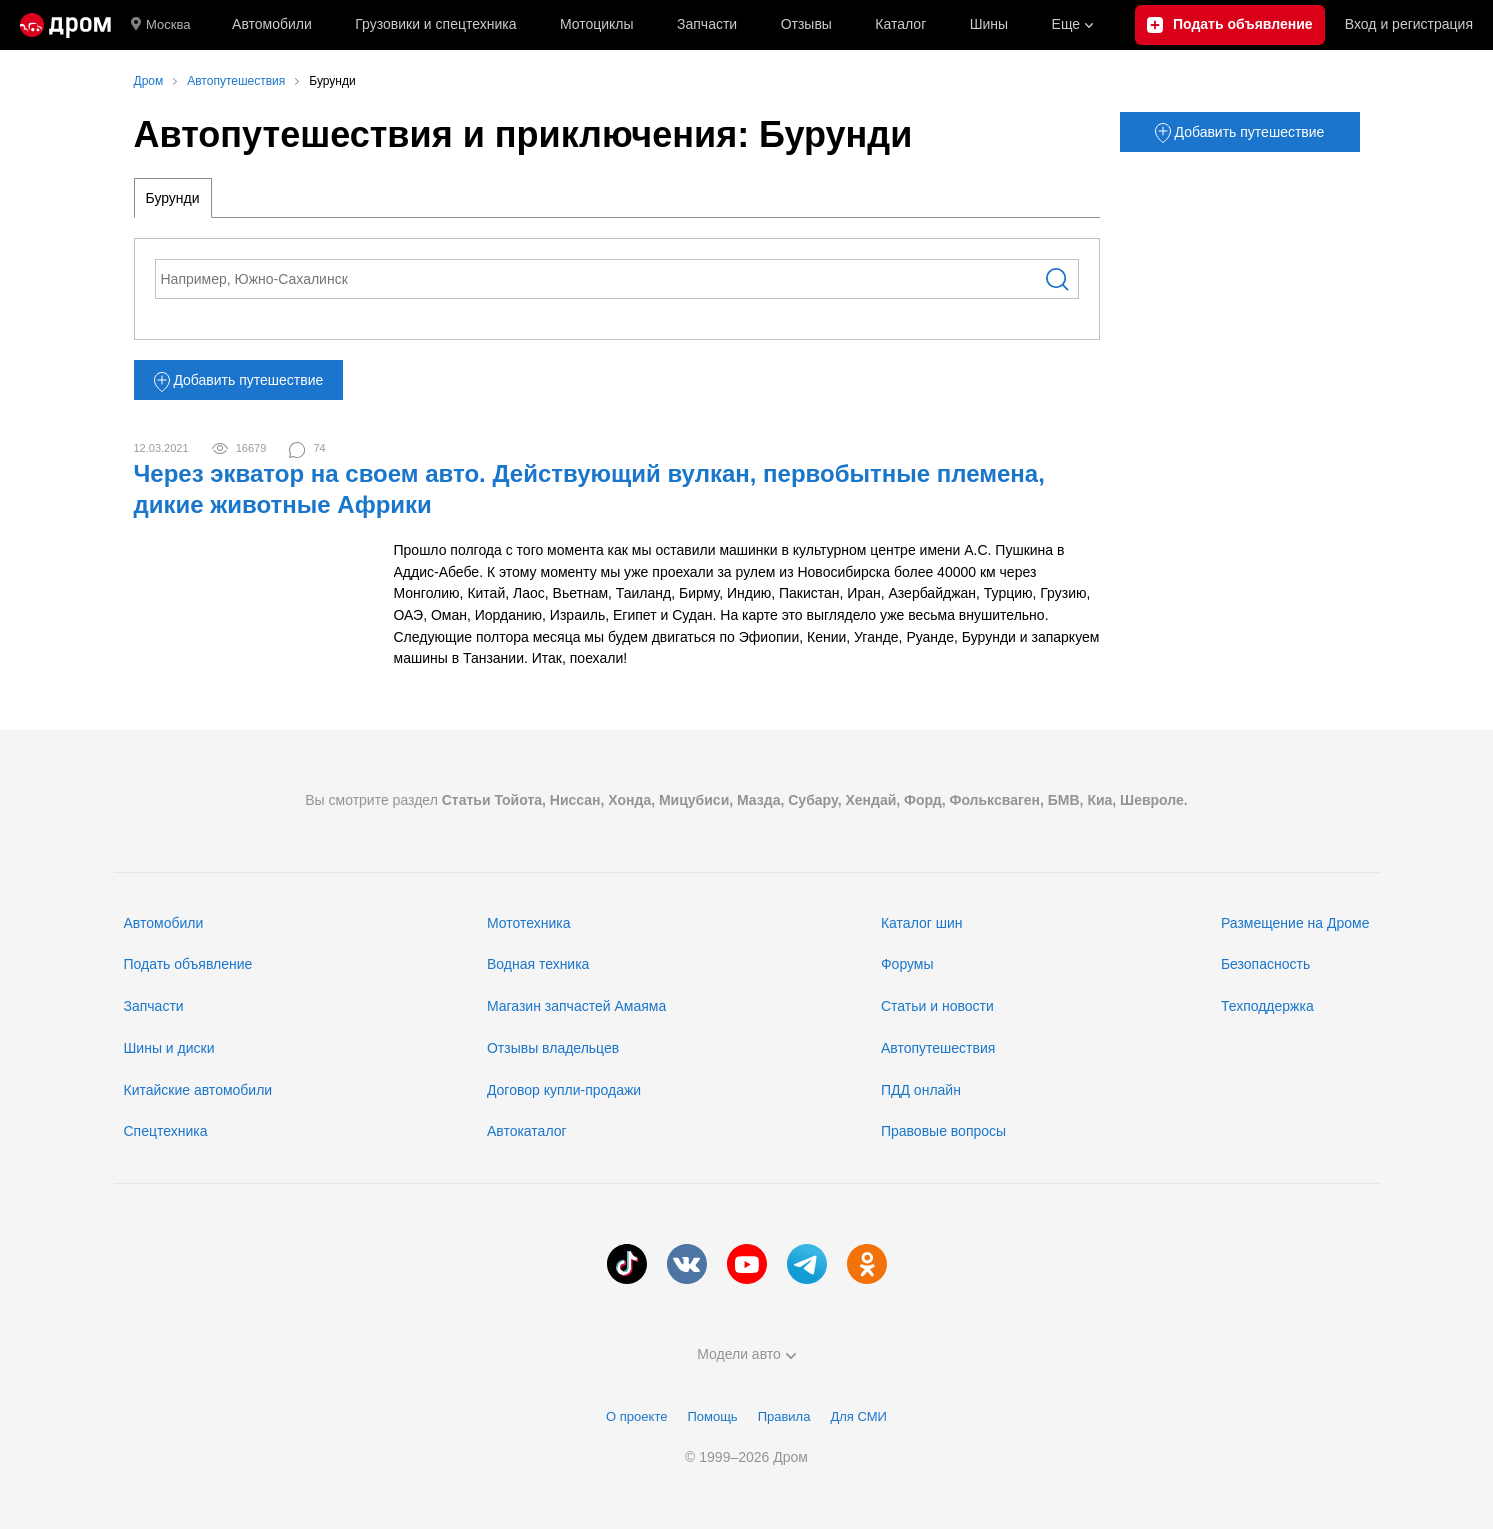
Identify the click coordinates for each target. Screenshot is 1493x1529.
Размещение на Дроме (1295, 923)
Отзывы (806, 24)
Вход (1409, 25)
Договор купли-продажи (564, 1090)
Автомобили (272, 24)
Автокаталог (527, 1131)
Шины (989, 24)
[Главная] (65, 25)
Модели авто (746, 1354)
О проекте (636, 1416)
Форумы (907, 964)
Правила (784, 1416)
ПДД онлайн (921, 1090)
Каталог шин (922, 923)
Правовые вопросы (943, 1131)
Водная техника (538, 964)
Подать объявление (188, 964)
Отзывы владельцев (553, 1048)
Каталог (900, 24)
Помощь (712, 1416)
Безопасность (1265, 964)
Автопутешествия (938, 1048)
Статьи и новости (937, 1006)
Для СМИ (858, 1416)
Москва (160, 25)
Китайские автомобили (198, 1090)
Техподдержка (1267, 1006)
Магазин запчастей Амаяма (576, 1006)
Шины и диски (169, 1048)
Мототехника (529, 923)
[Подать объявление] (1230, 25)
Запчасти (707, 24)
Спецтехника (166, 1131)
